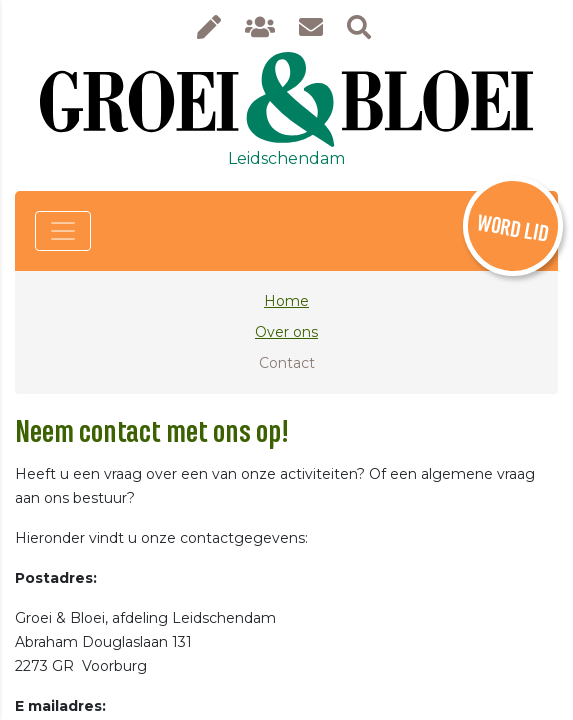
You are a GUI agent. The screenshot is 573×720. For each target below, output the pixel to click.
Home (286, 301)
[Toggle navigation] (63, 231)
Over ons (286, 332)
